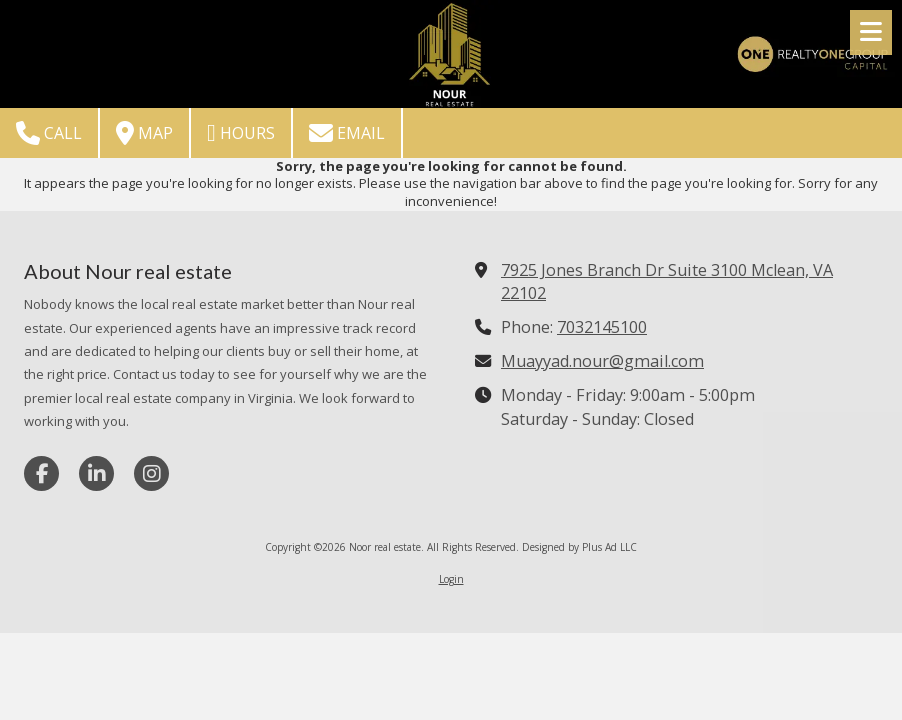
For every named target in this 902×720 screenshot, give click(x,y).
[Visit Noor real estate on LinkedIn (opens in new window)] (96, 473)
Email (347, 133)
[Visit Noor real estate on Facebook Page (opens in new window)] (41, 473)
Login (451, 579)
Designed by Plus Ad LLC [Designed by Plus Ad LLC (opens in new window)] (579, 547)
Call (49, 133)
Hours (241, 133)
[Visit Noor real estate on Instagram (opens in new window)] (151, 473)
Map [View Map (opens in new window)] (144, 133)
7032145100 (602, 327)
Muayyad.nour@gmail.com (602, 361)
